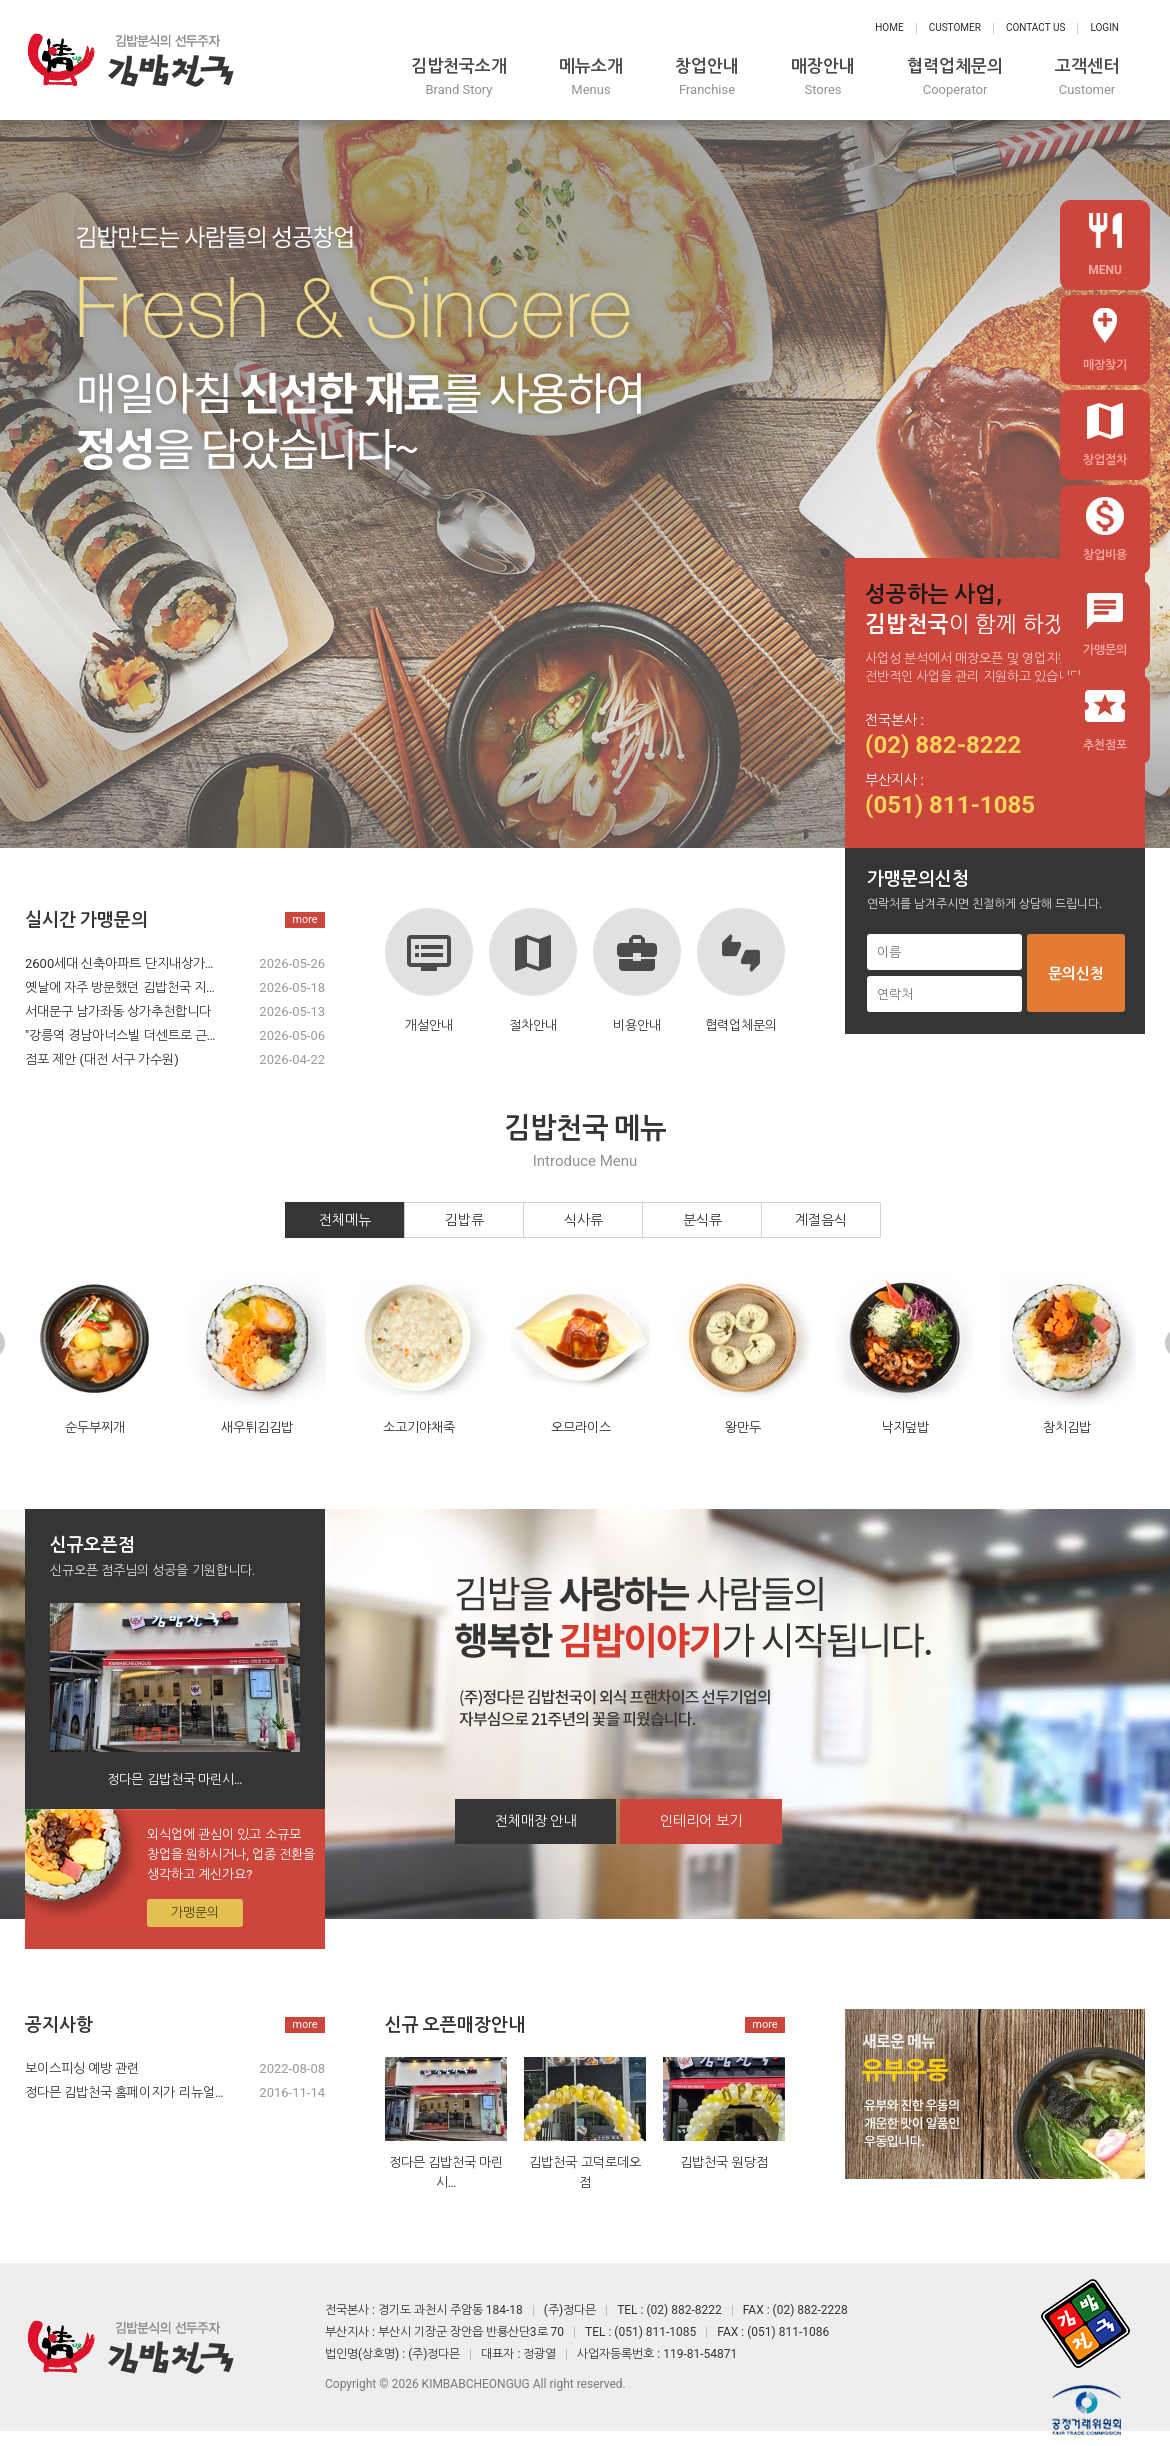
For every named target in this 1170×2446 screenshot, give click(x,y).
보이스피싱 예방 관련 (82, 2068)
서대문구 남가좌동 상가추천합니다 (118, 1011)
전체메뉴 (345, 1220)
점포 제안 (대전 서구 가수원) (102, 1059)
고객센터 (1087, 77)
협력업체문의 (955, 77)
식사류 (583, 1220)
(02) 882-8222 (943, 745)
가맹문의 (195, 1912)
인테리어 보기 (700, 1821)
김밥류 (464, 1220)
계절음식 (821, 1220)
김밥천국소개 (459, 77)
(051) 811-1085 (950, 805)
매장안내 (823, 77)
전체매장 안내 (535, 1821)
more (304, 919)
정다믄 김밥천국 (130, 60)
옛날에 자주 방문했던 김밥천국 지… (120, 987)
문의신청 (1076, 974)
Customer (955, 27)
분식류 (702, 1220)
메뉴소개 (591, 77)
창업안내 (707, 77)
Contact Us (1035, 27)
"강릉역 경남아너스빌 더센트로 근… (120, 1035)
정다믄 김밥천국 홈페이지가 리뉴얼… (124, 2092)
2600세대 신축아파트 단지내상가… (119, 963)
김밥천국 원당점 (723, 2162)
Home (889, 27)
